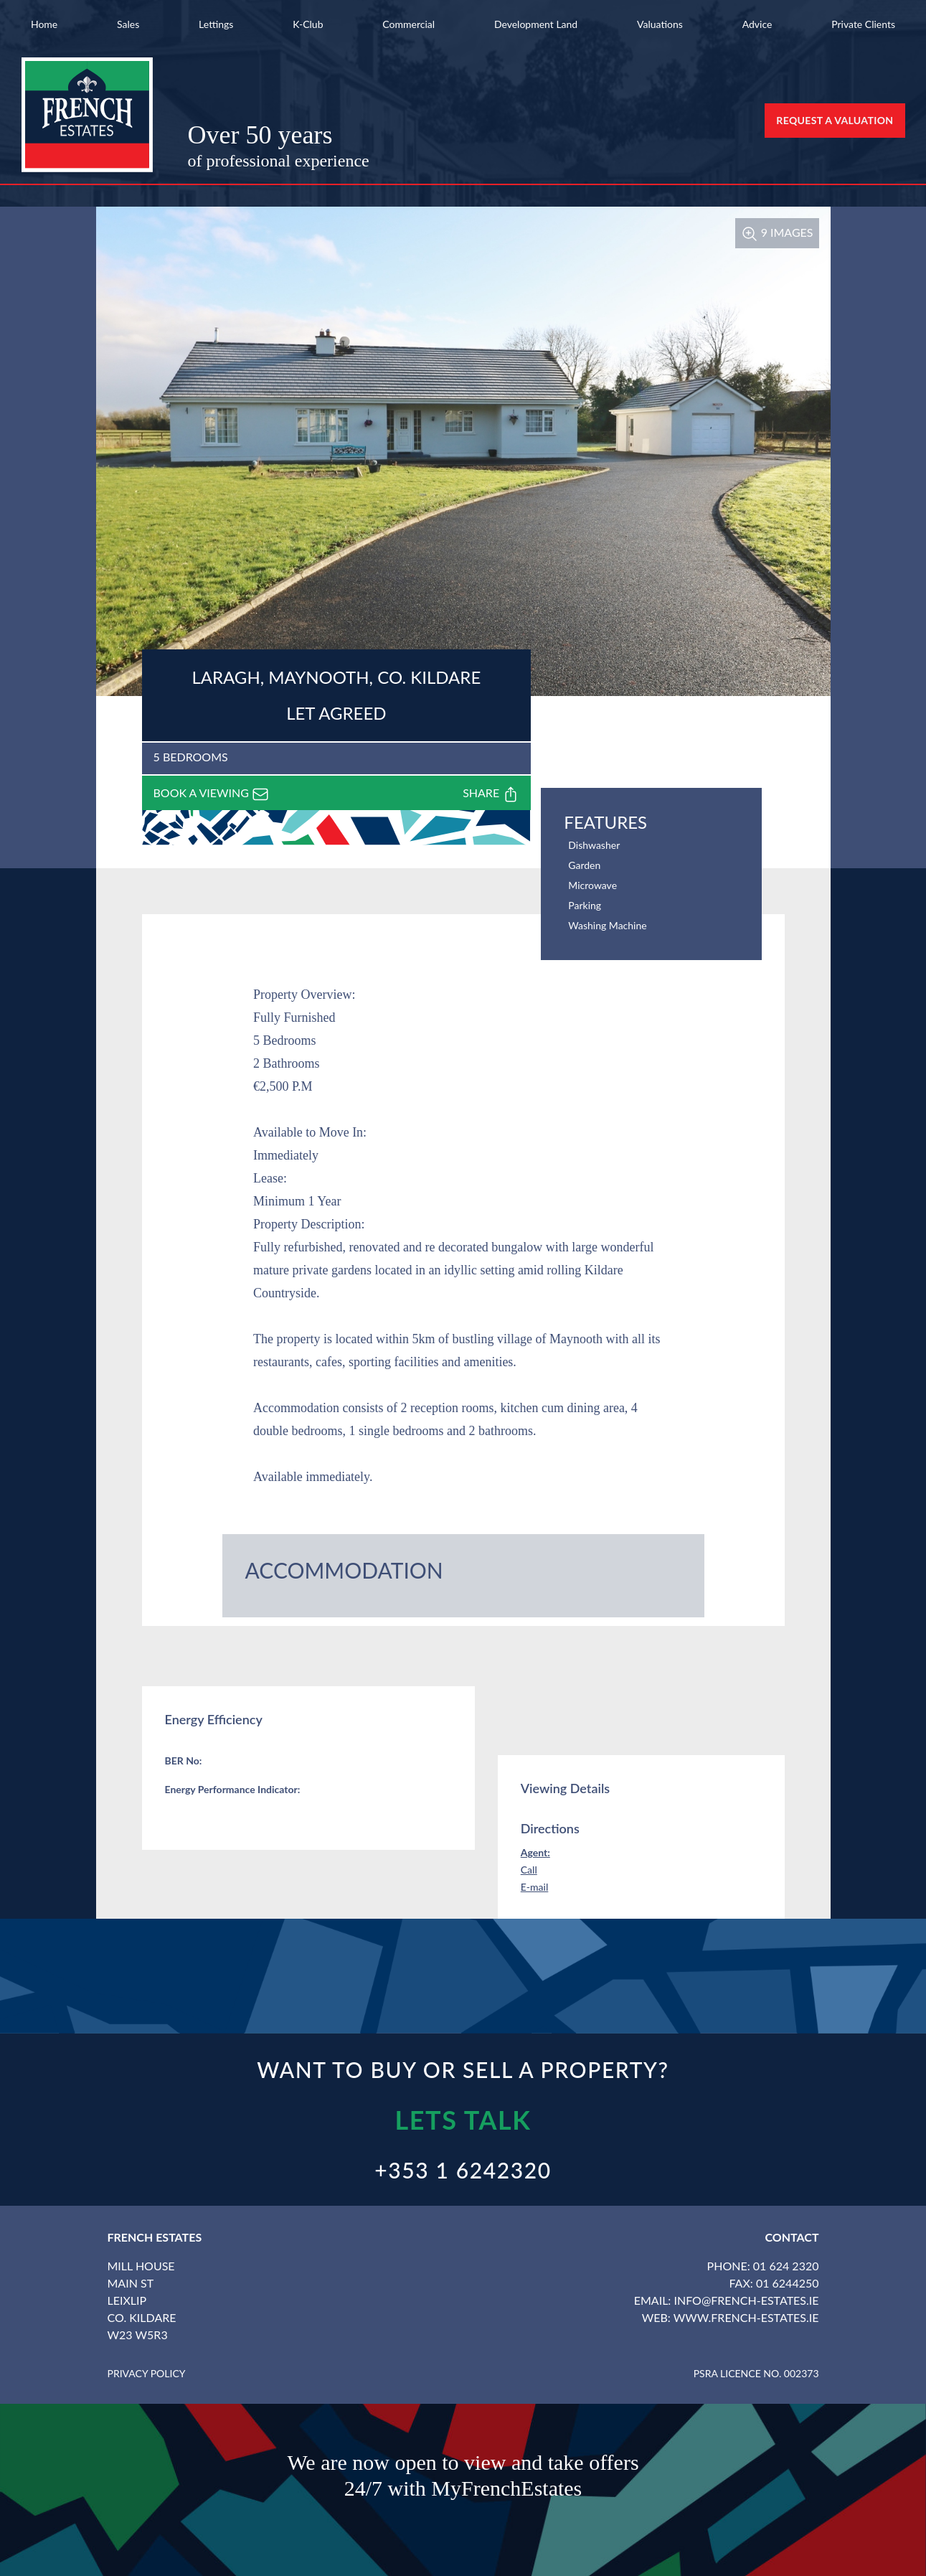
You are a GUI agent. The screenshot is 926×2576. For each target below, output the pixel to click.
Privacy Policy (147, 2373)
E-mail (535, 1887)
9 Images (777, 232)
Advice (757, 24)
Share (491, 794)
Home (44, 24)
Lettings (216, 24)
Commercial (408, 24)
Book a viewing (211, 794)
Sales (128, 24)
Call (529, 1869)
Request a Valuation (834, 120)
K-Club (308, 24)
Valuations (660, 24)
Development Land (535, 24)
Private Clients (863, 24)
